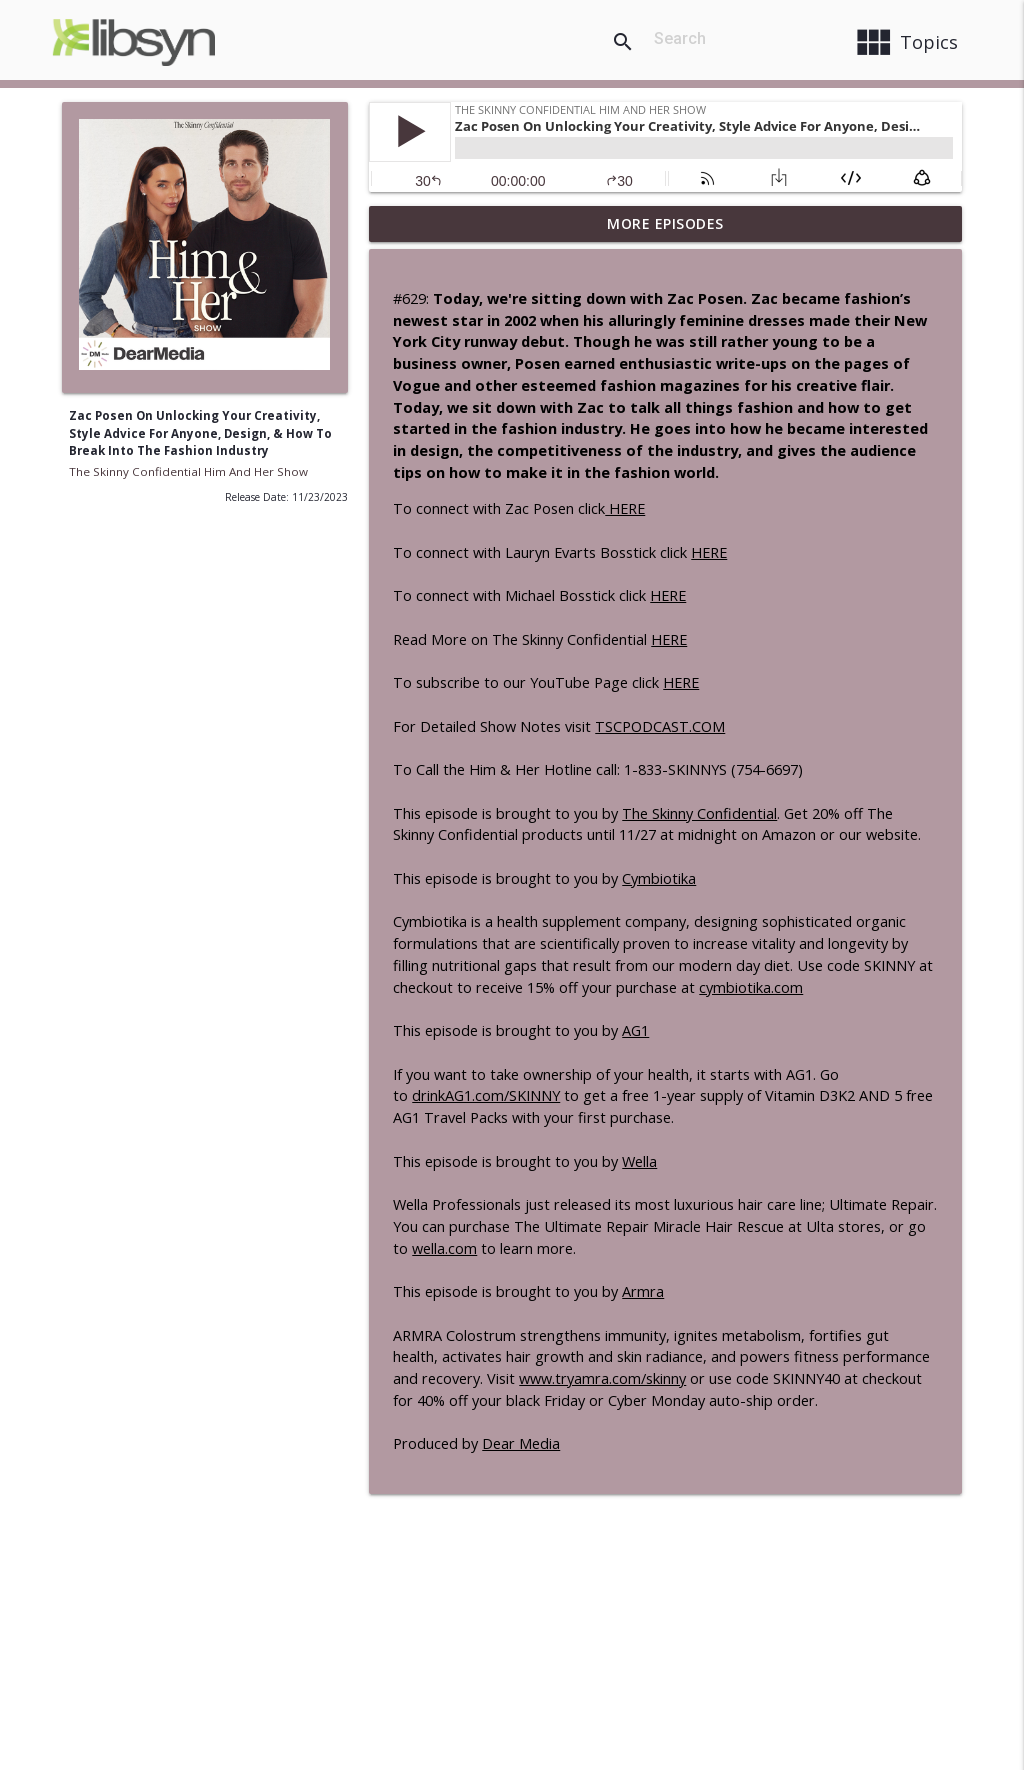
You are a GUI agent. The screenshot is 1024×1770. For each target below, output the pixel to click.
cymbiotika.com (751, 987)
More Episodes (665, 223)
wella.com (444, 1248)
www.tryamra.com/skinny (602, 1378)
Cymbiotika (659, 878)
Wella (639, 1161)
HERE (625, 508)
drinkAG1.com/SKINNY (486, 1095)
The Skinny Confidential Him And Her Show (188, 471)
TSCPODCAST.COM (660, 726)
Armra (643, 1291)
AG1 (635, 1030)
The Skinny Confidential (699, 813)
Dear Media (521, 1443)
